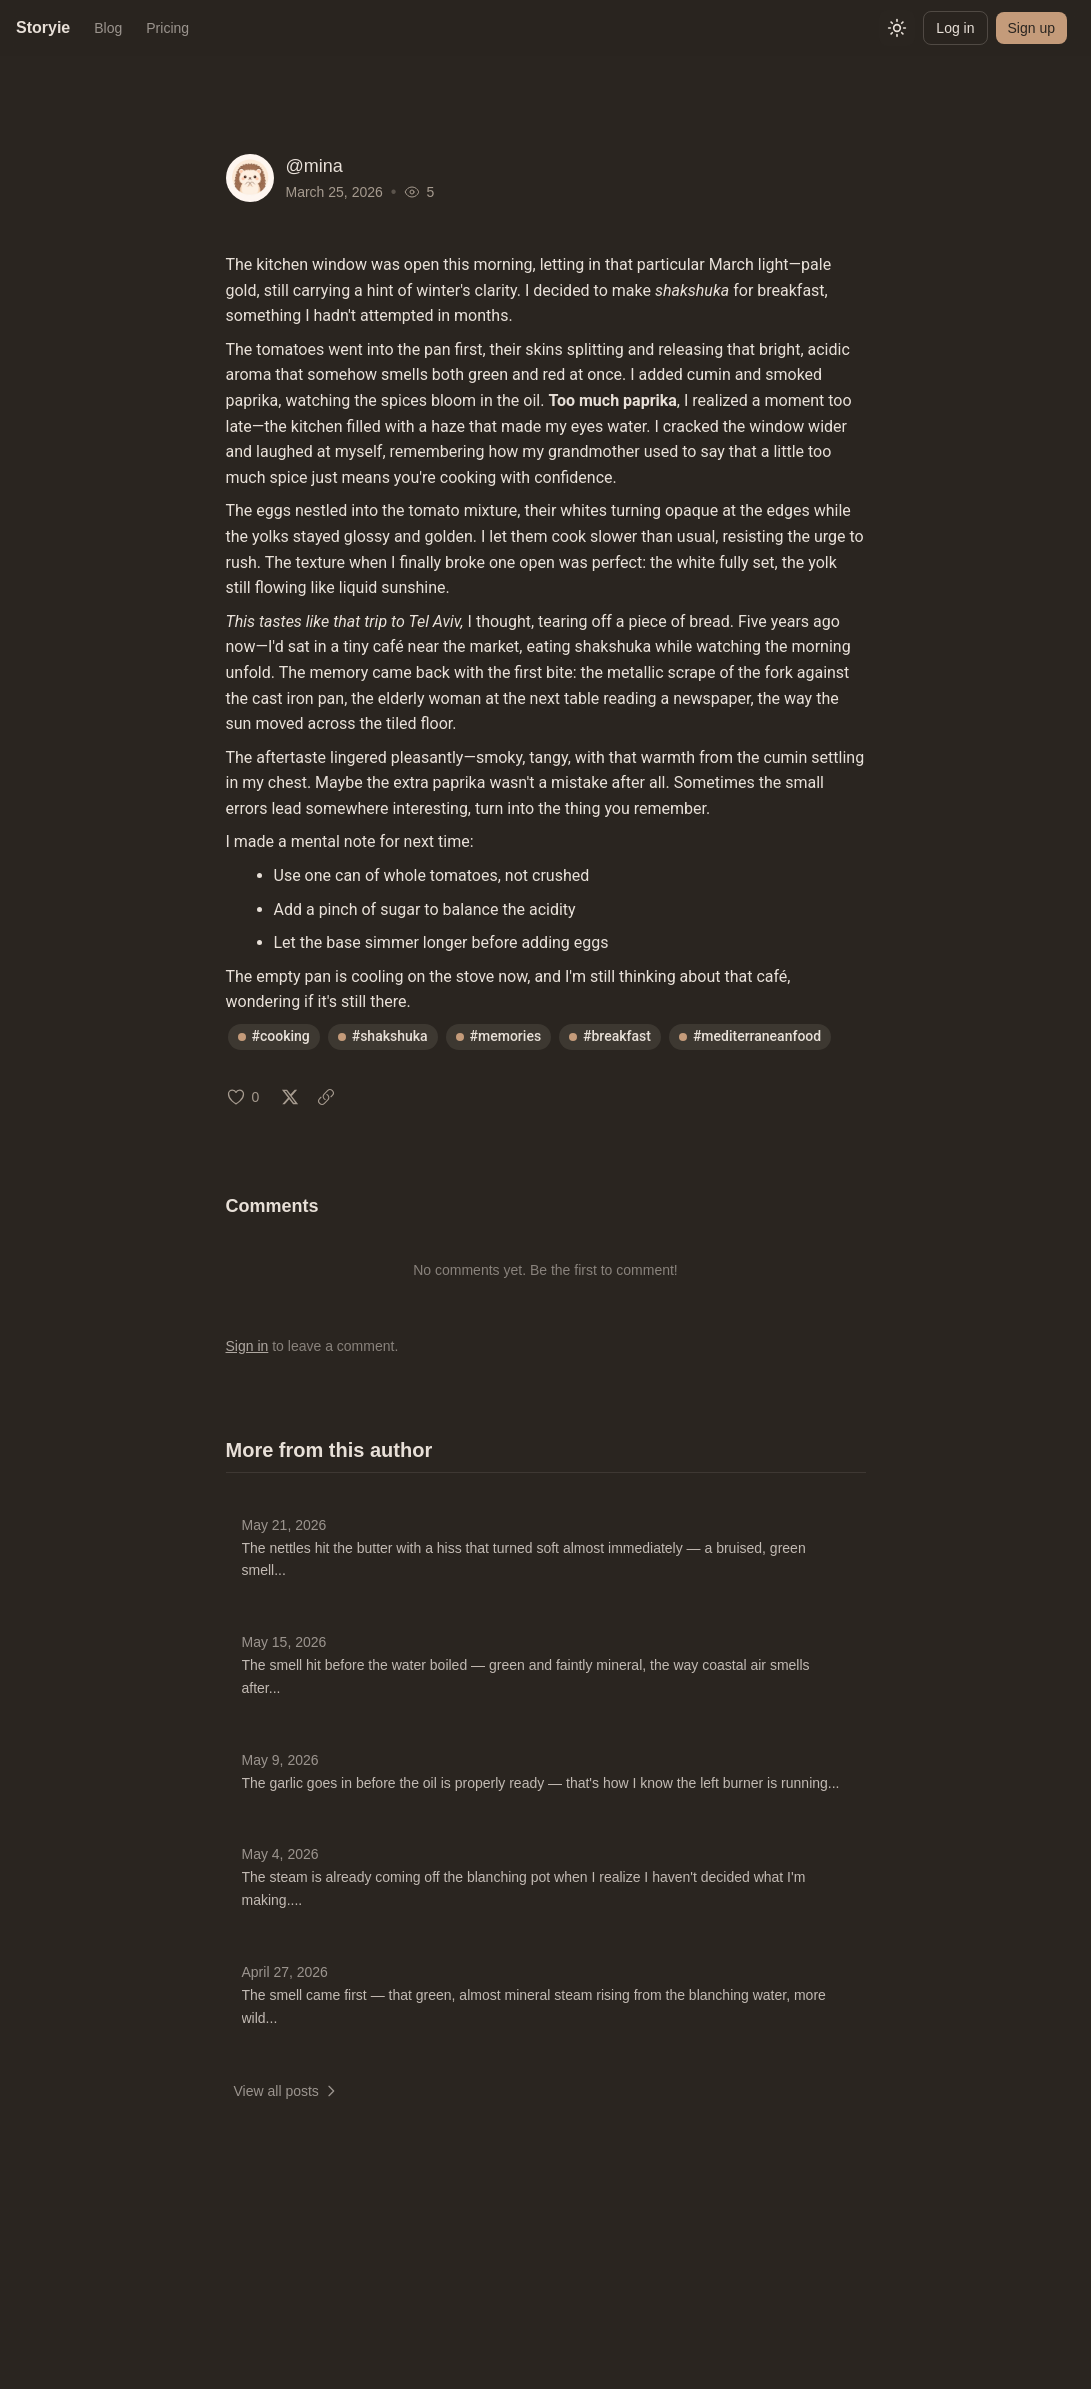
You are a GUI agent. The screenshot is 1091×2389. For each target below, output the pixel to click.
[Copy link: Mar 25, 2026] (326, 1097)
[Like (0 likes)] (243, 1097)
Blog (108, 28)
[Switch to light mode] (897, 28)
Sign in (247, 1346)
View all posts (286, 2091)
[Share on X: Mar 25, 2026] (290, 1097)
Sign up (1031, 28)
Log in (955, 28)
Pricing (167, 28)
